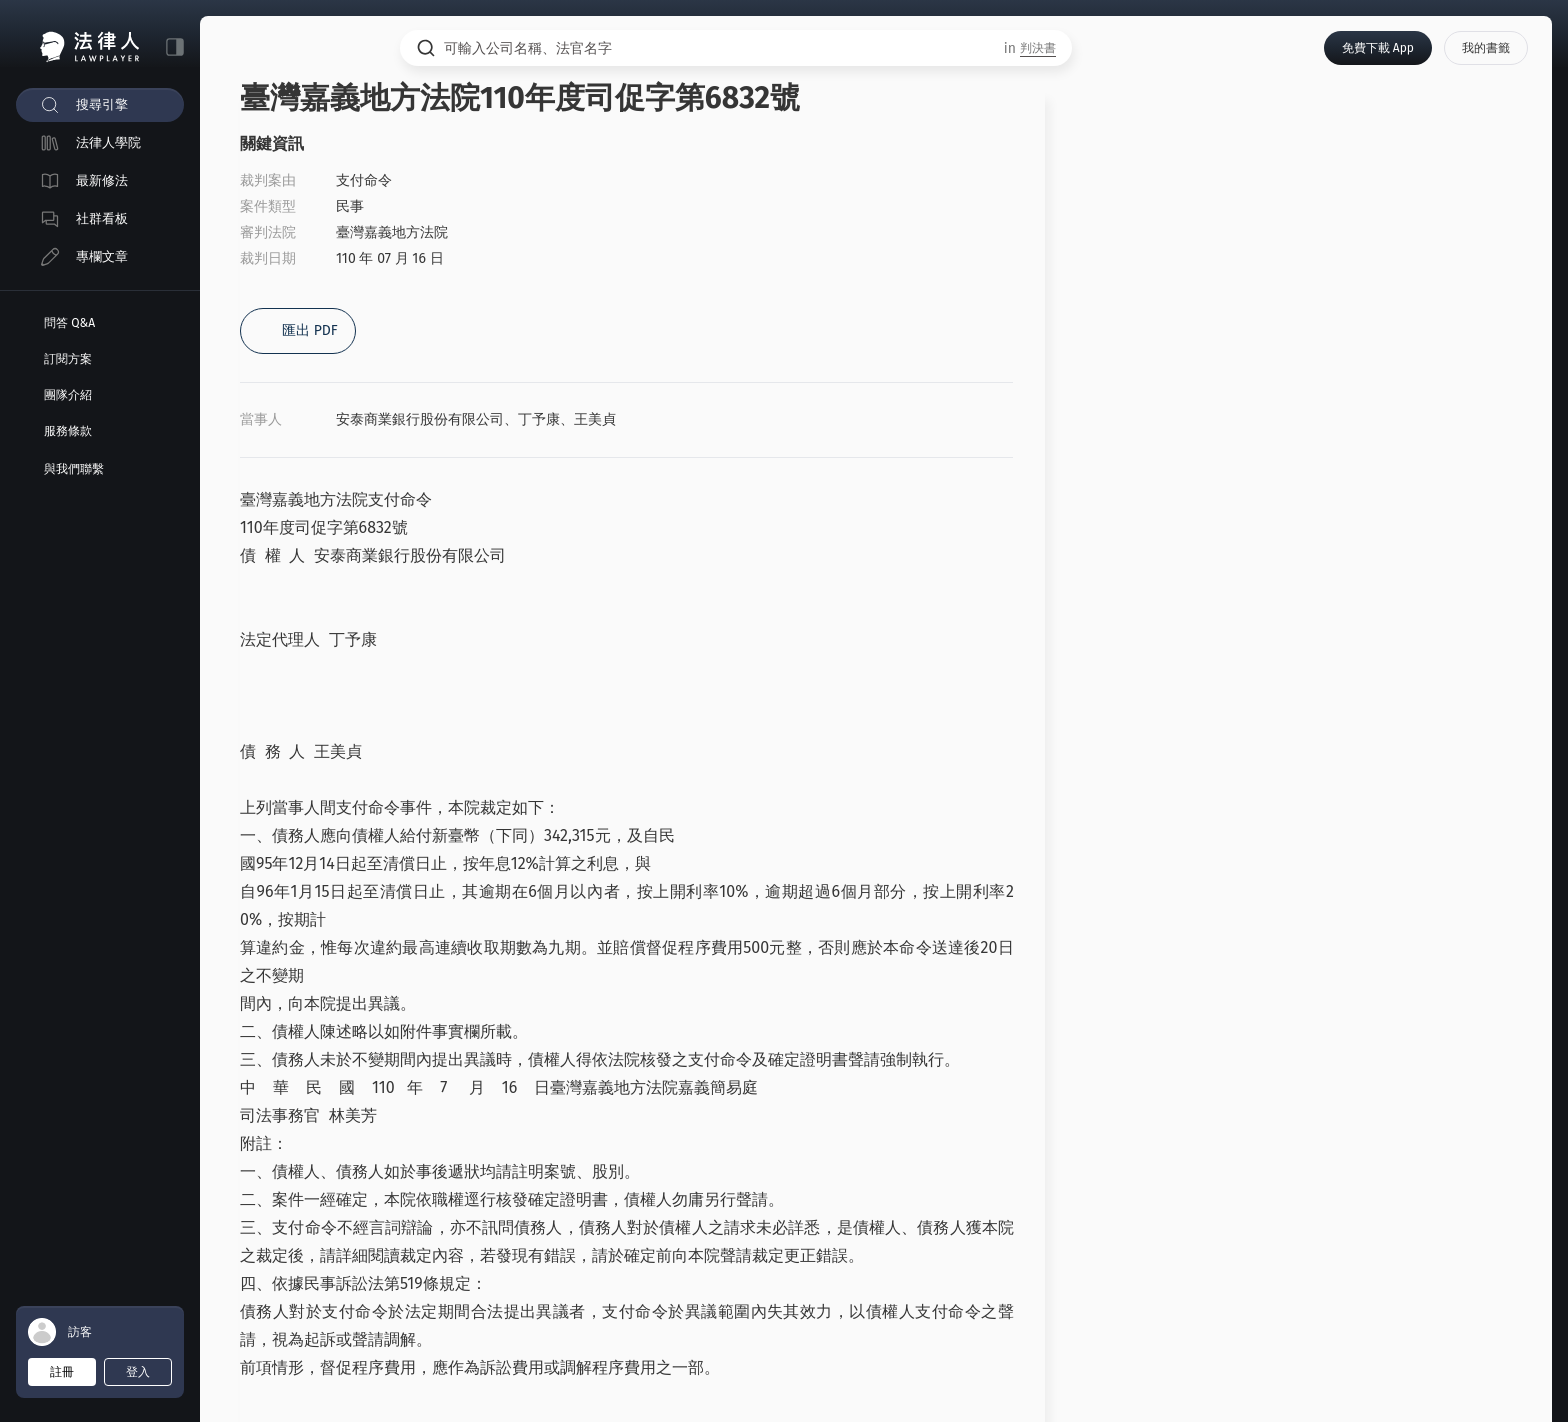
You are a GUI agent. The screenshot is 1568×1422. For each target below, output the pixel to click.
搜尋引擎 (102, 104)
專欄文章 (102, 256)
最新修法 (102, 180)
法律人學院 (108, 142)
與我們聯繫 (74, 469)
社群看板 (102, 218)
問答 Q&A (69, 323)
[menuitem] (100, 105)
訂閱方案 (68, 359)
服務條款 (68, 431)
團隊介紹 (68, 395)
